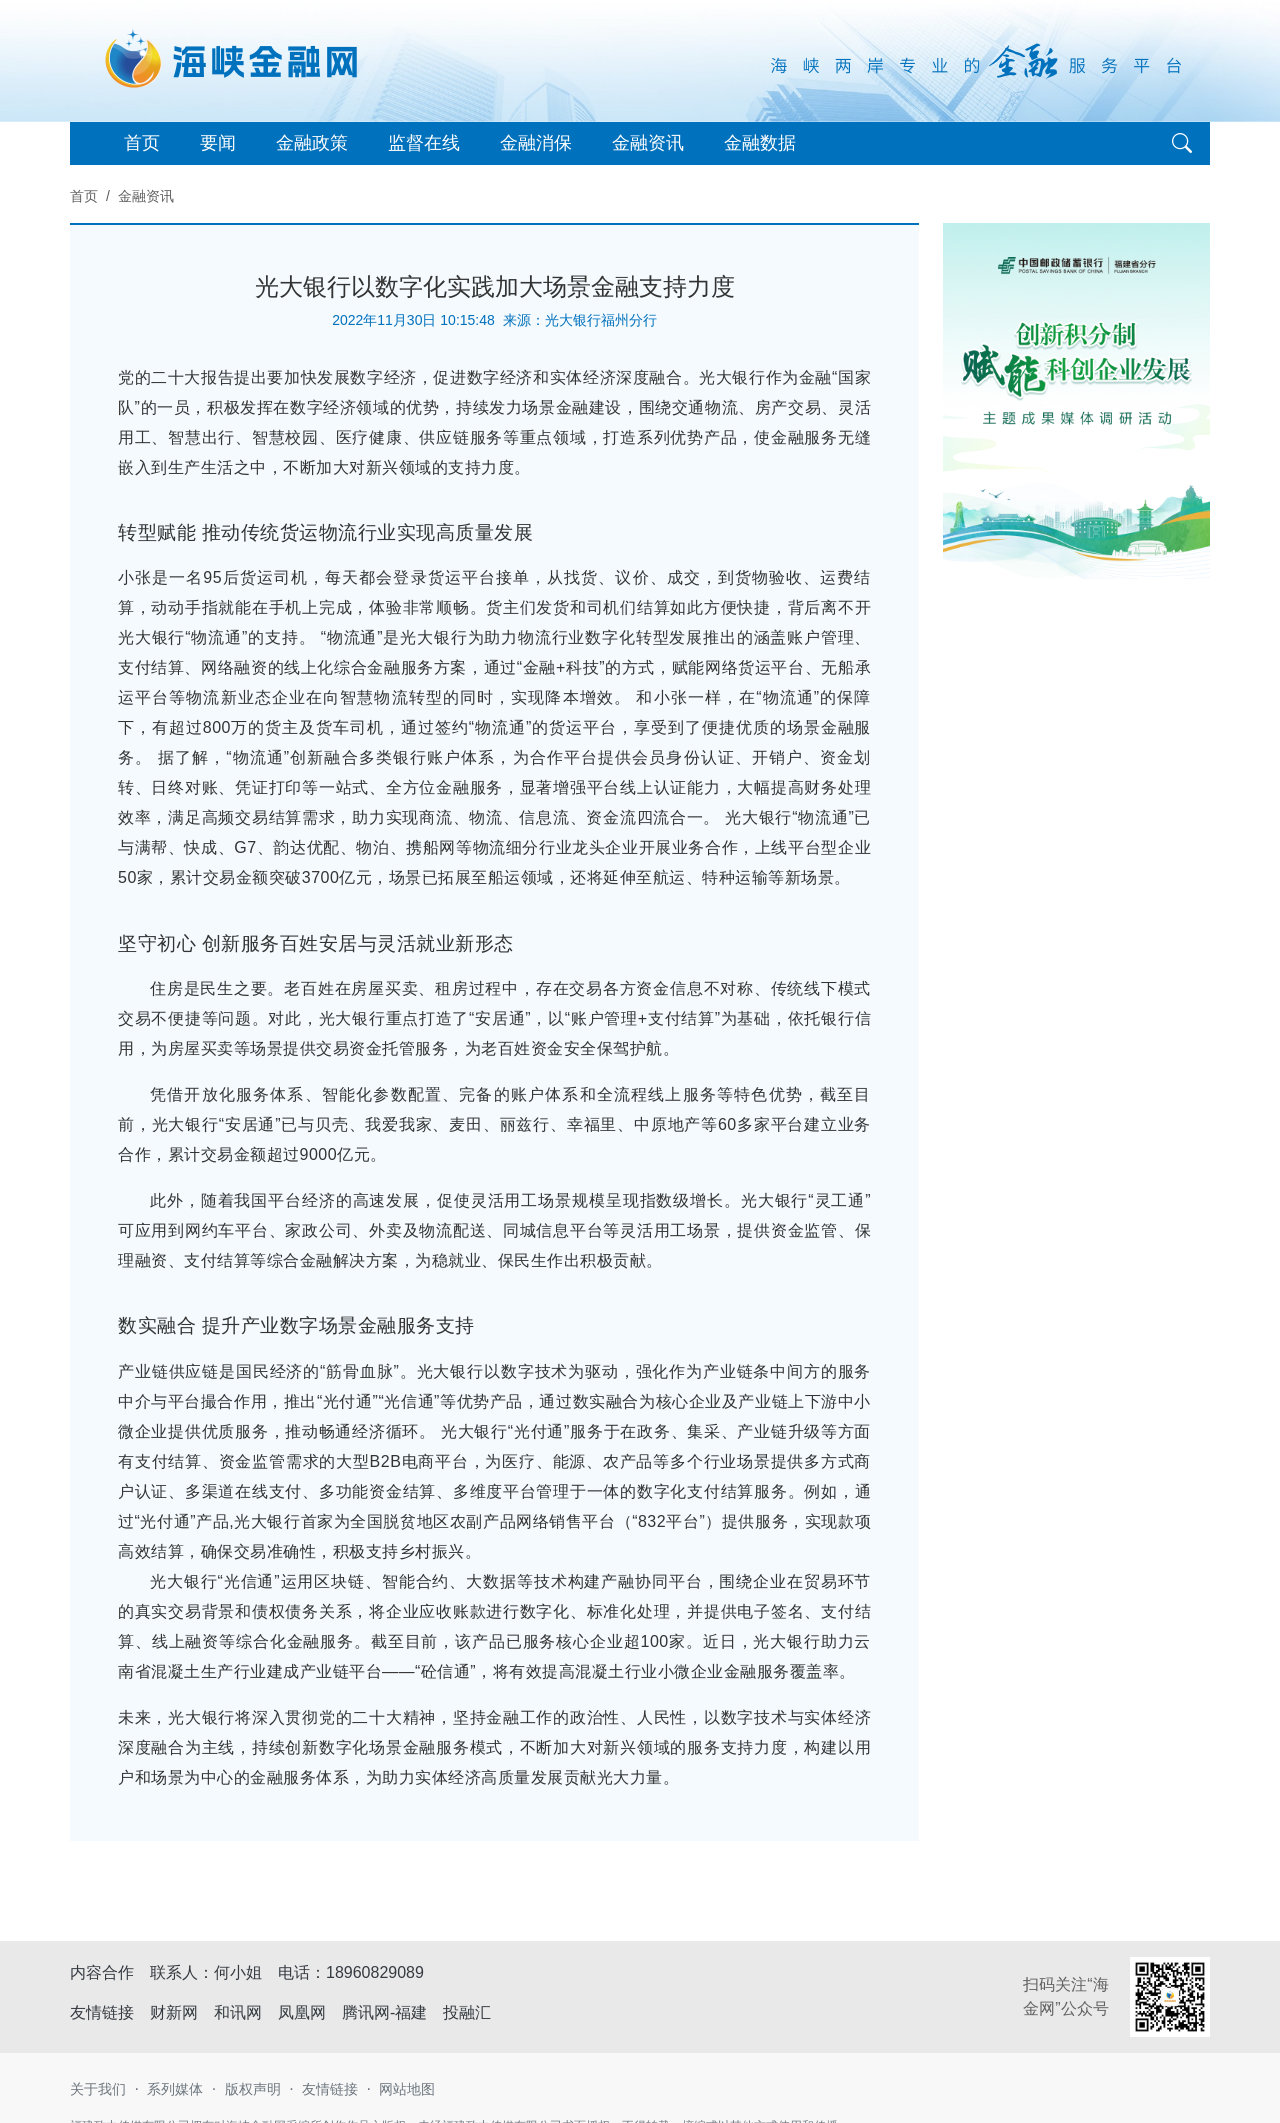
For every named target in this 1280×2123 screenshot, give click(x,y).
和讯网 (238, 2012)
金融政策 (312, 143)
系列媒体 (175, 2089)
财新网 (174, 2012)
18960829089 (375, 1972)
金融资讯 (648, 143)
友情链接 (330, 2089)
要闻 (218, 143)
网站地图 (407, 2089)
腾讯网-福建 (384, 2012)
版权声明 (253, 2089)
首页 (142, 143)
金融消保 (536, 143)
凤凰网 (302, 2012)
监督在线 (424, 143)
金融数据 (760, 143)
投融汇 (467, 2012)
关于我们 (98, 2089)
